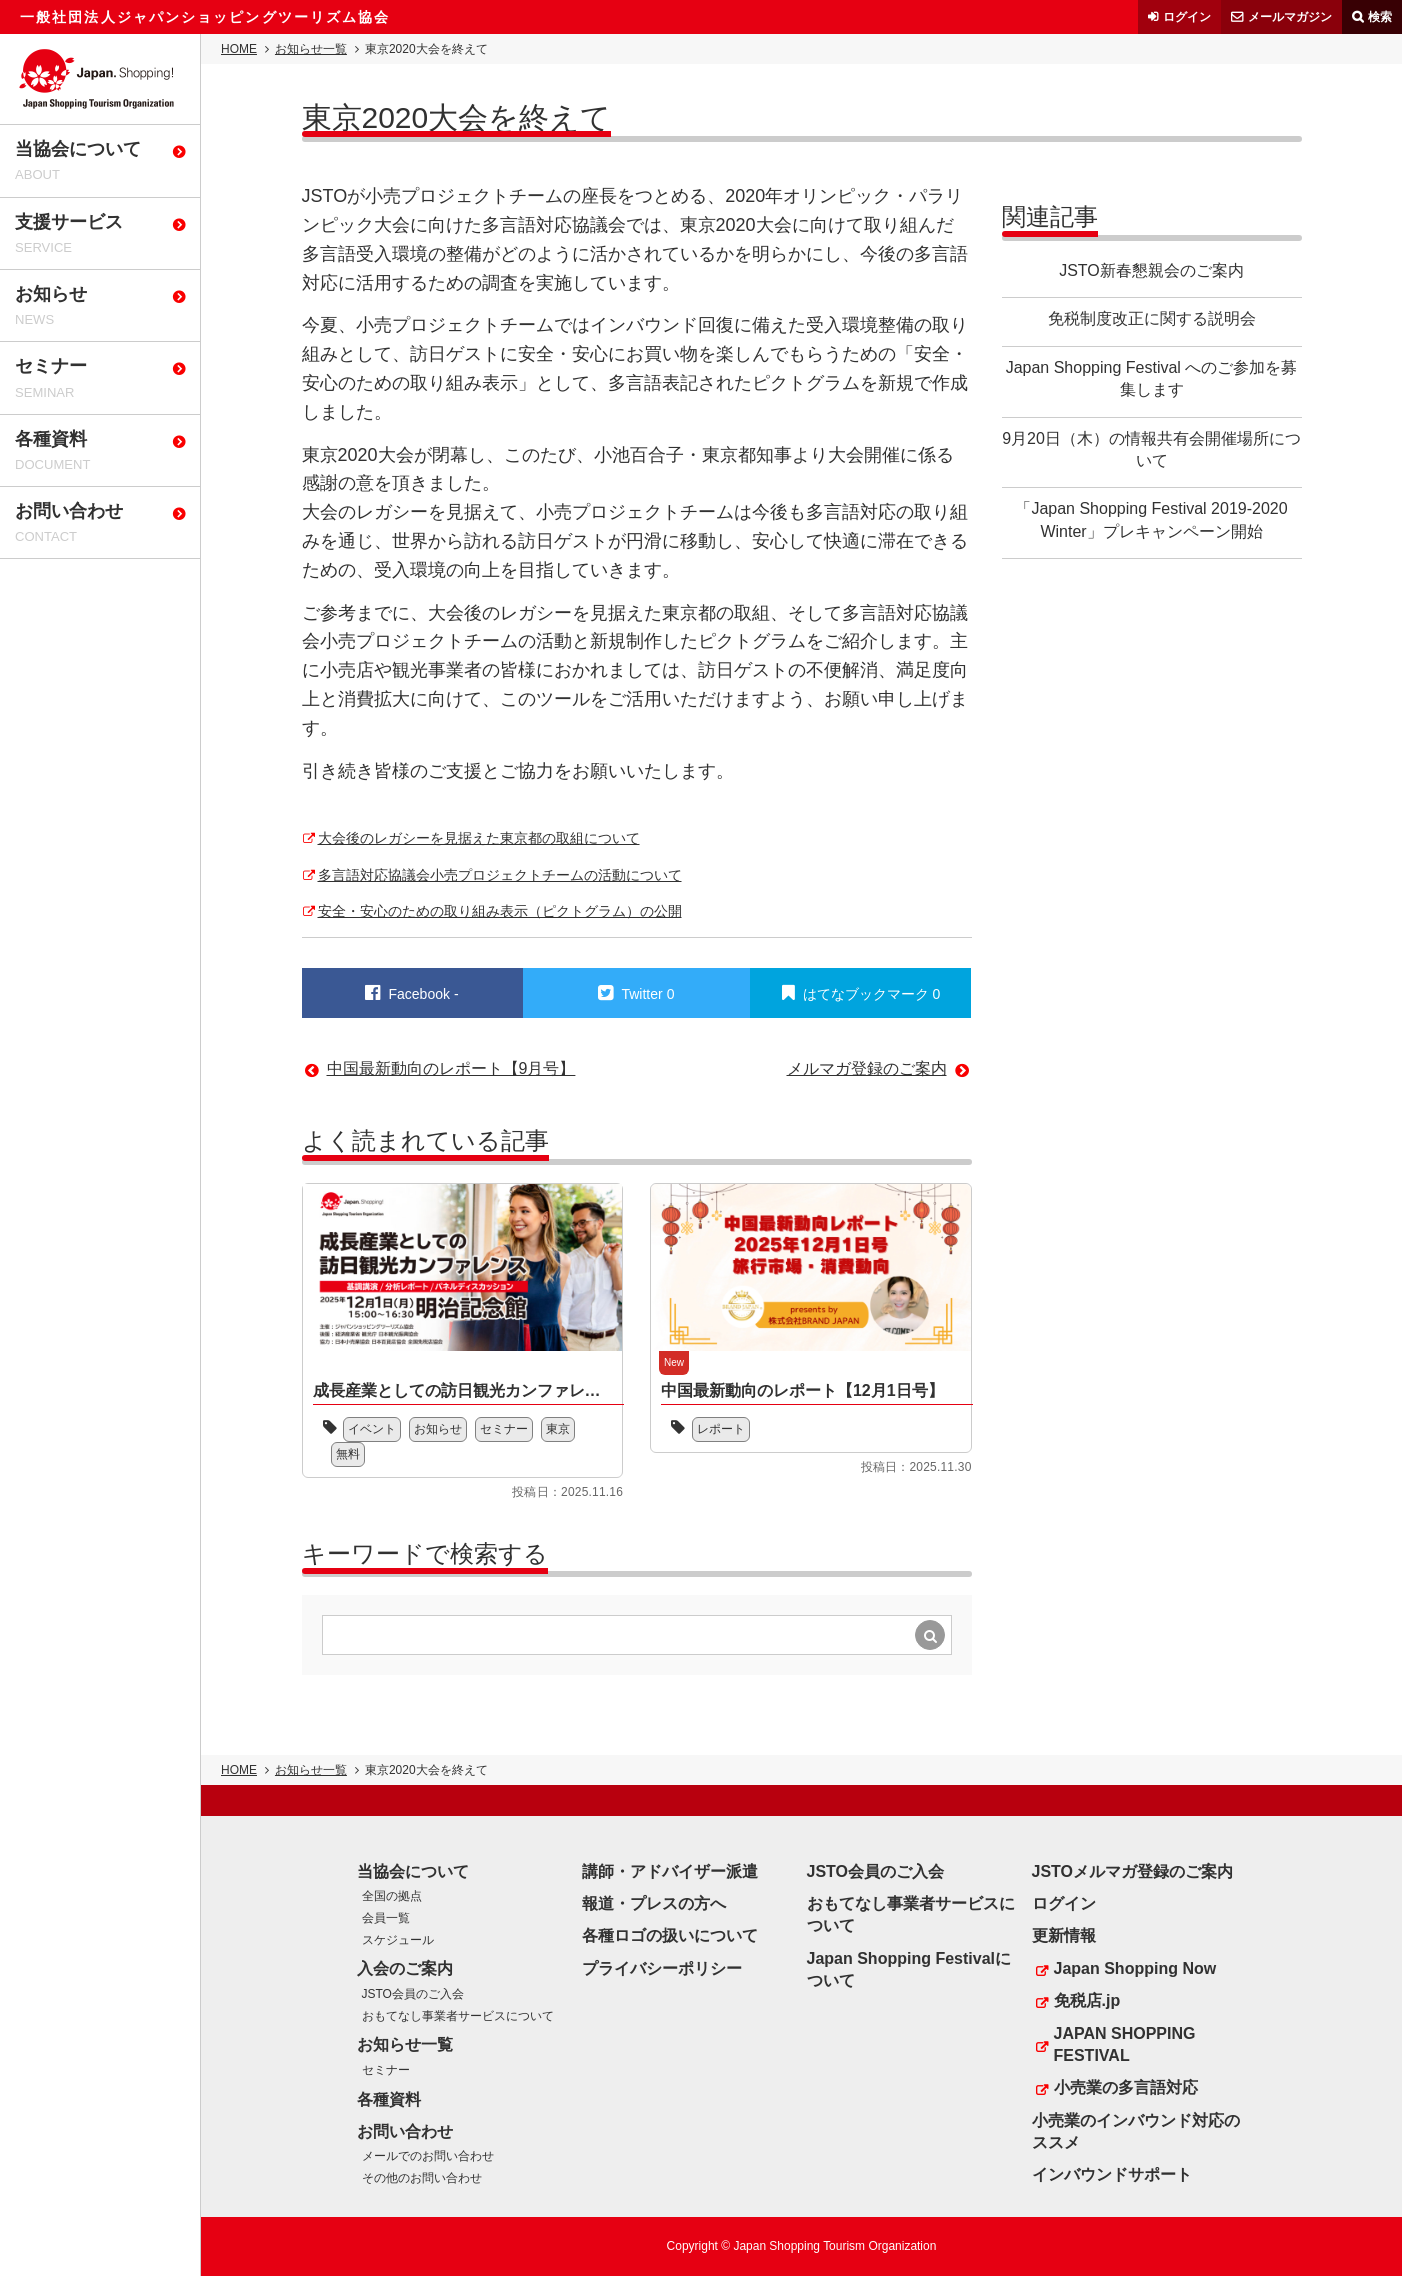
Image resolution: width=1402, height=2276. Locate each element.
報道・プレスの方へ (654, 1903)
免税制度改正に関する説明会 (1152, 318)
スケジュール (398, 1940)
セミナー (504, 1429)
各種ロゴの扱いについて (670, 1935)
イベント (372, 1429)
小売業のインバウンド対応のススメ (1136, 2131)
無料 (348, 1454)
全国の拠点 (392, 1896)
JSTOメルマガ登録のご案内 (1133, 1871)
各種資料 (389, 2099)
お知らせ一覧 (311, 49)
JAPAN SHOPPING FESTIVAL (1125, 2044)
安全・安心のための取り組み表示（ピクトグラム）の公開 (500, 911)
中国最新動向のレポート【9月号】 (451, 1068)
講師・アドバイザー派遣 (670, 1871)
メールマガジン (1290, 17)
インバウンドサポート (1112, 2174)
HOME (239, 49)
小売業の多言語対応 (1126, 2087)
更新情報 (1064, 1935)
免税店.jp (1087, 2000)
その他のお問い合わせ (422, 2178)
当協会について (413, 1871)
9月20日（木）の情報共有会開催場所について (1151, 449)
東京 (558, 1429)
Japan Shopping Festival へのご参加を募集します (1152, 378)
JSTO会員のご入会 (413, 1994)
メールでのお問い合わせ (428, 2156)
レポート (721, 1429)
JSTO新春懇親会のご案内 (1151, 270)
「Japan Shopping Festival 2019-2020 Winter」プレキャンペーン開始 (1151, 519)
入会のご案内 (405, 1968)
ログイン (1187, 17)
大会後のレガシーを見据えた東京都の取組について (479, 838)
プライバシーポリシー (662, 1968)
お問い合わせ (405, 2131)
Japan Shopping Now (1135, 1968)
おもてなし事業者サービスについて (458, 2016)
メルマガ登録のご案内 (867, 1068)
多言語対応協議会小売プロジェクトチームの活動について (500, 875)
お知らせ (438, 1429)
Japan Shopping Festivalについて (909, 1969)
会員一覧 (386, 1918)
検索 (1380, 17)
